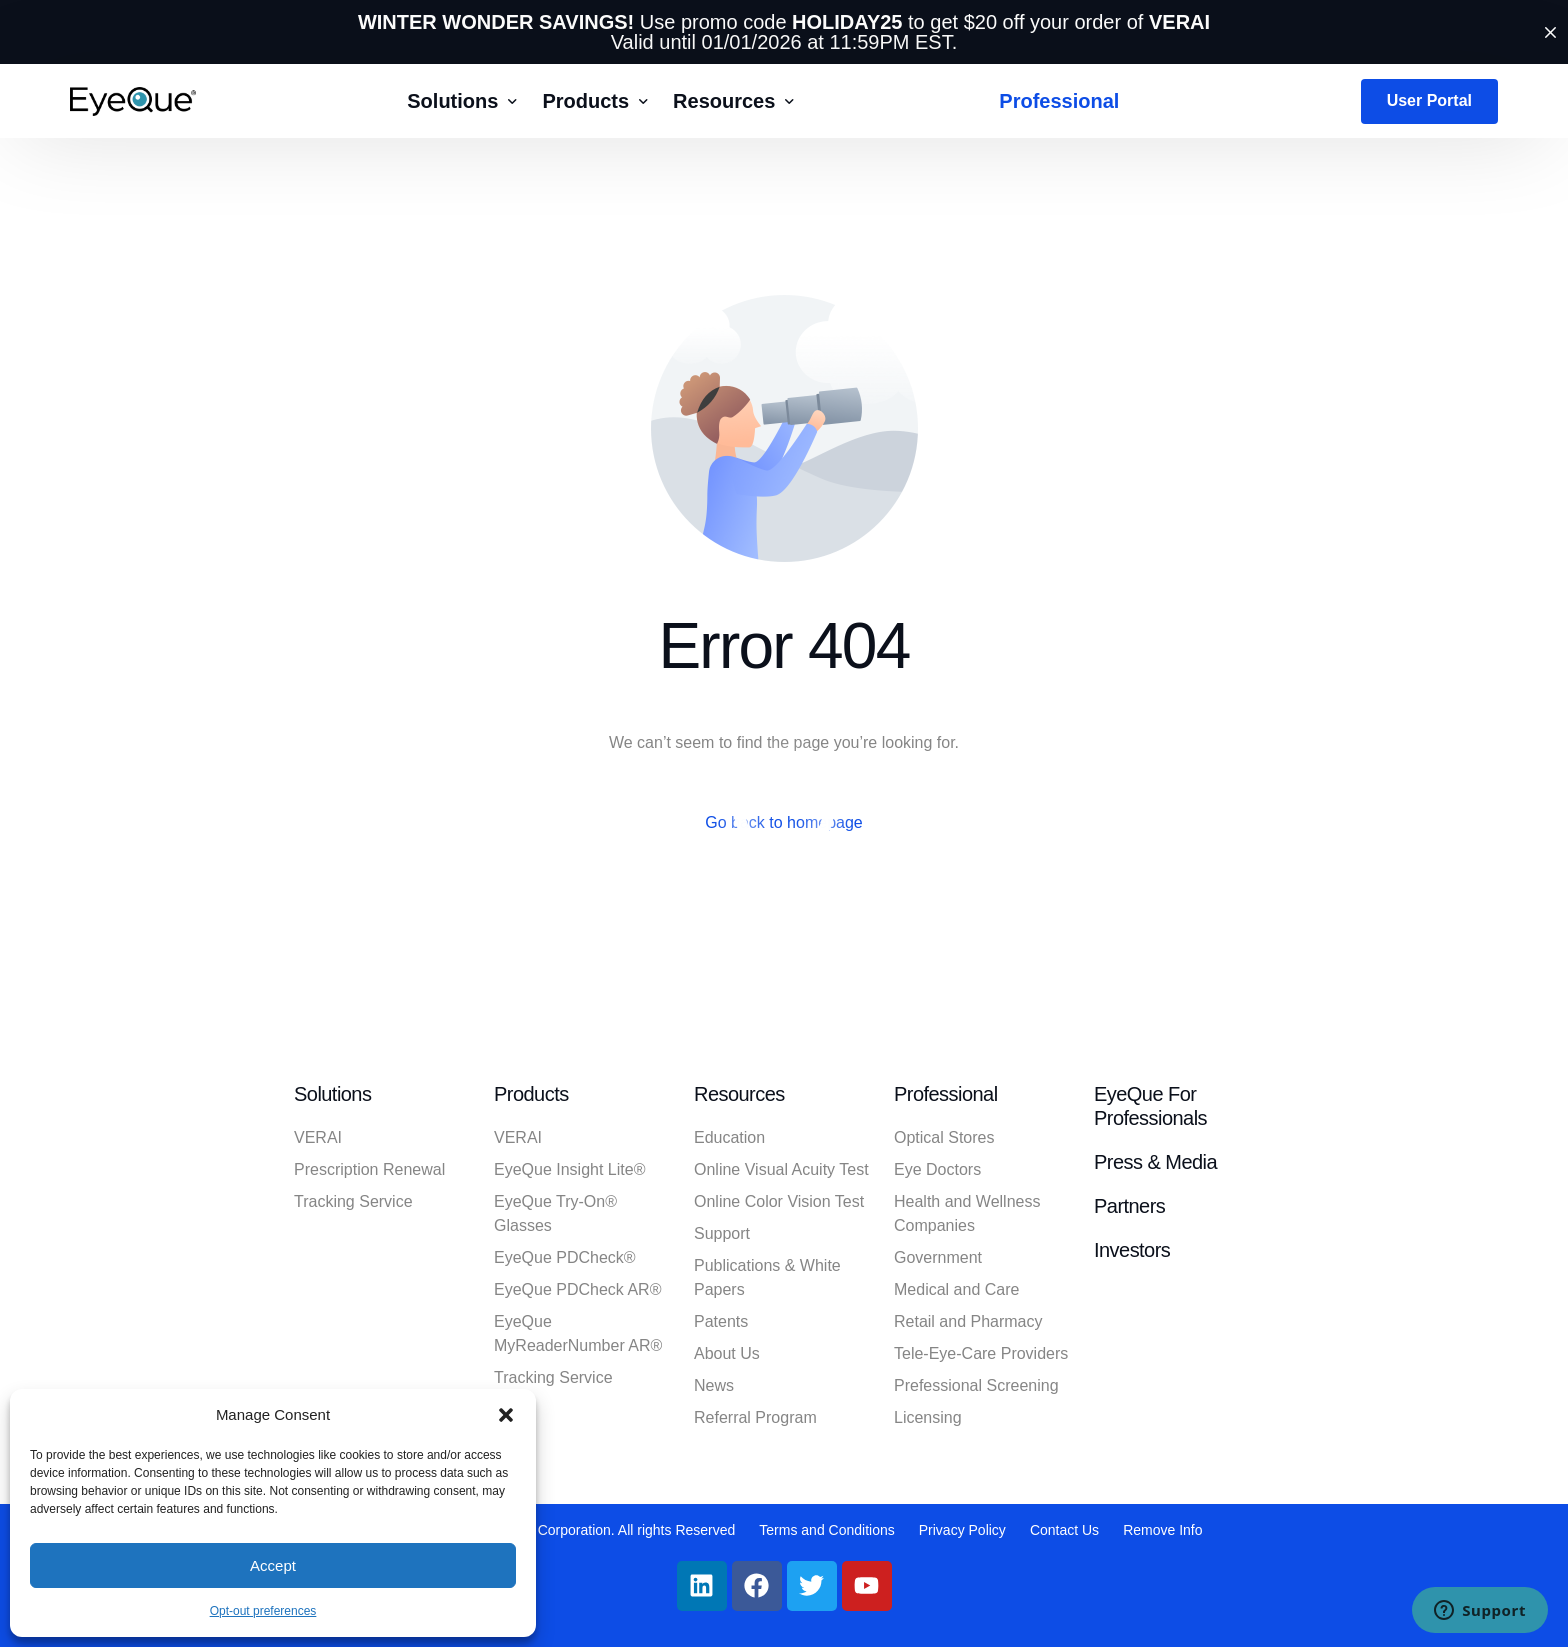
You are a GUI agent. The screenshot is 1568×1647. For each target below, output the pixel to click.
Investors (1132, 1250)
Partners (1129, 1206)
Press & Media (1155, 1162)
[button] (506, 1415)
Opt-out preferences (263, 1611)
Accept (273, 1565)
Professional (946, 1094)
